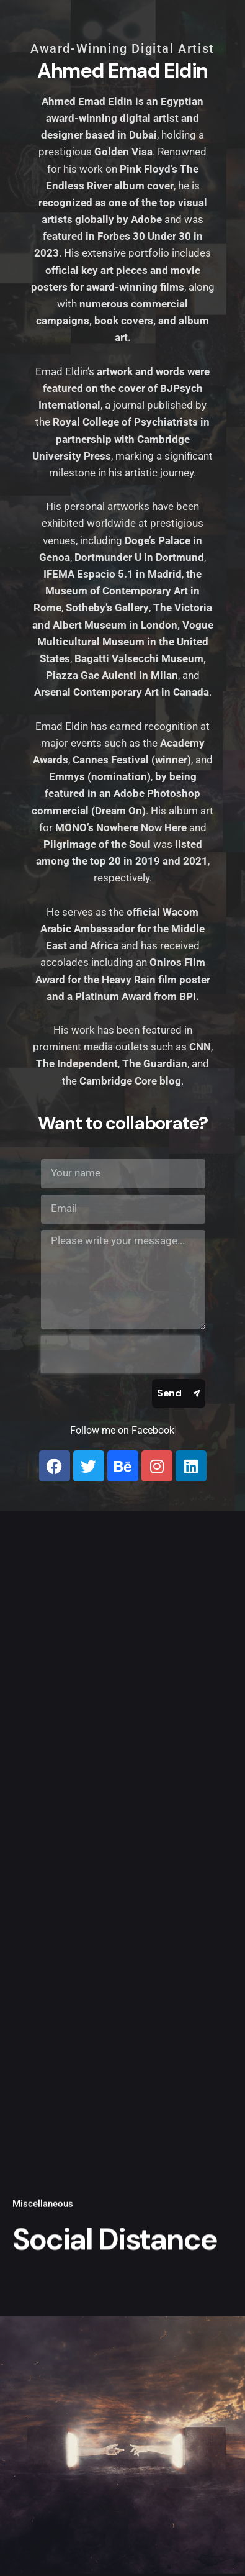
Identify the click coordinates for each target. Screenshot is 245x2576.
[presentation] (120, 1354)
